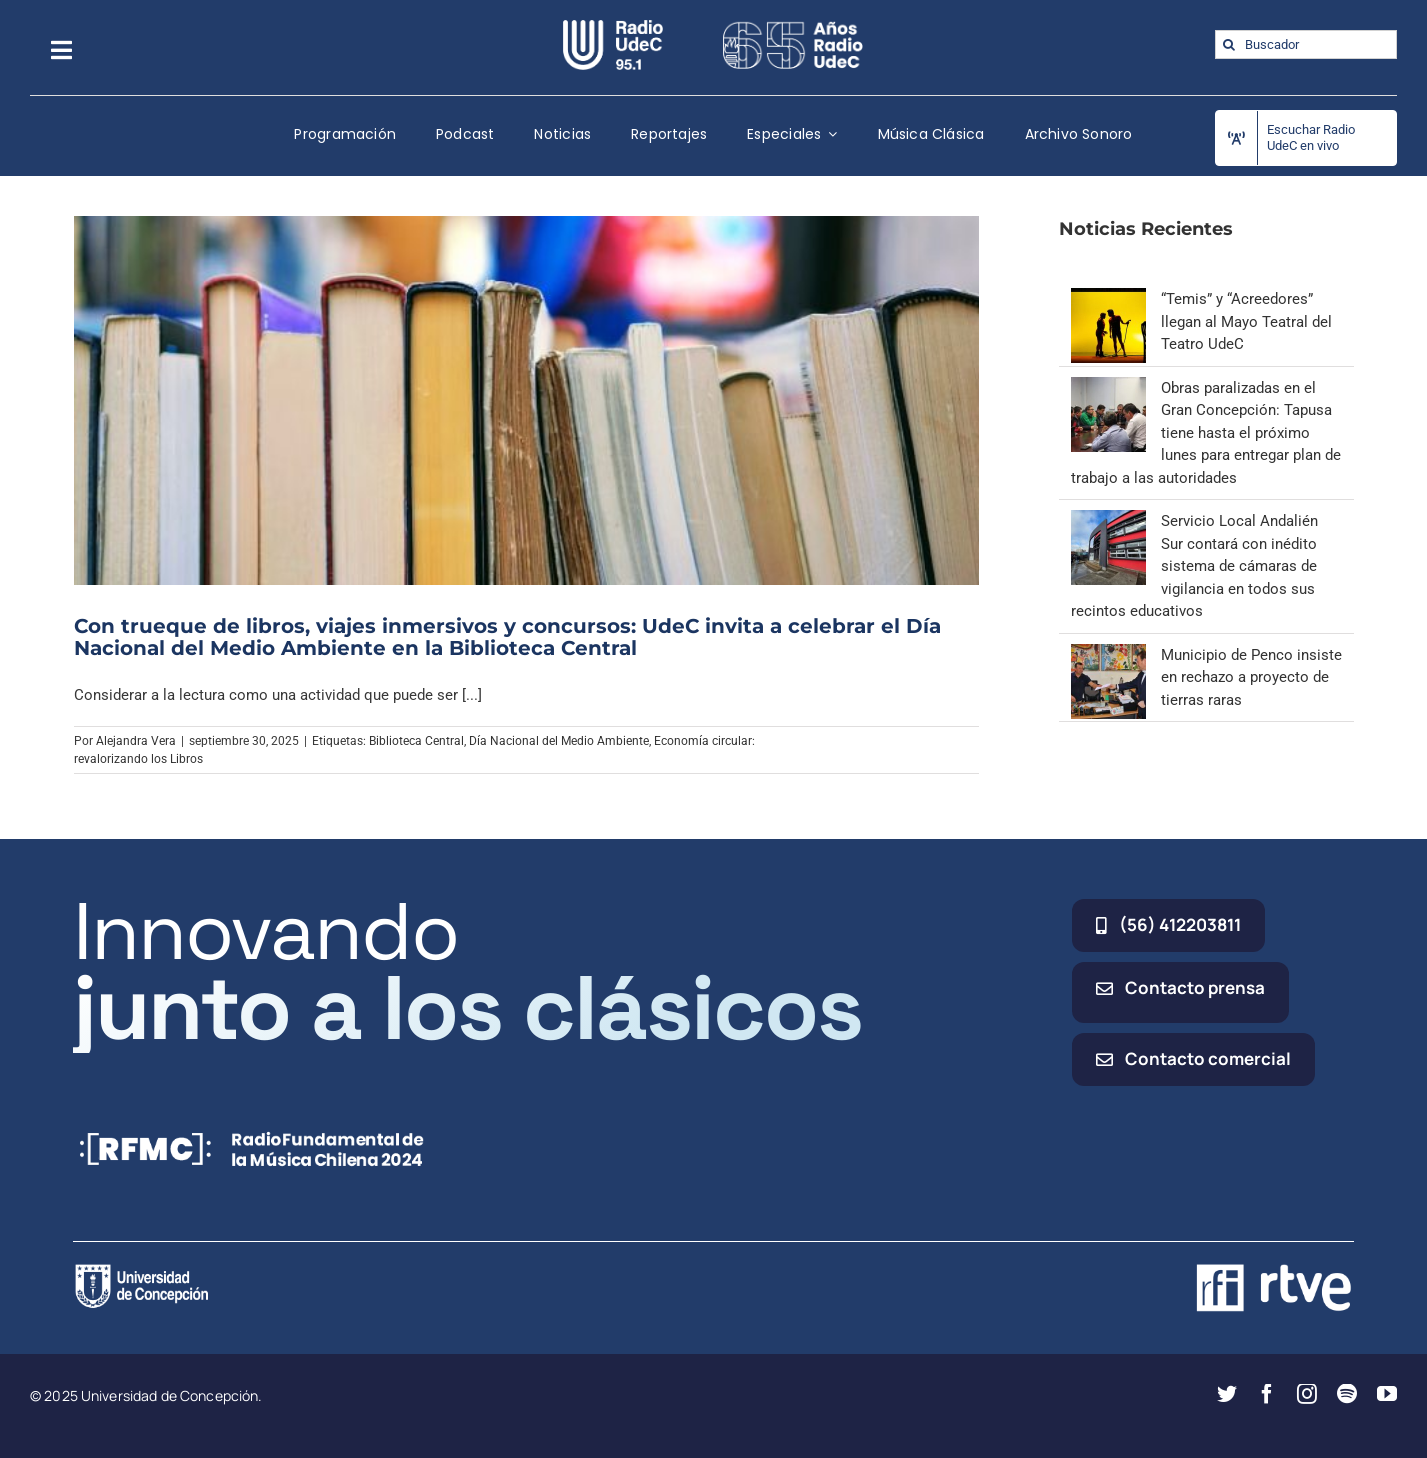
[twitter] (1227, 1394)
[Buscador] (1306, 44)
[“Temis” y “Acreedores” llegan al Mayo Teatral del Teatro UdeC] (1108, 299)
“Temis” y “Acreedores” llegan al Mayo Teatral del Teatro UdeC (1246, 321)
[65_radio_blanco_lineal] (793, 27)
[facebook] (1267, 1394)
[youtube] (1387, 1394)
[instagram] (1307, 1394)
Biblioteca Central (416, 741)
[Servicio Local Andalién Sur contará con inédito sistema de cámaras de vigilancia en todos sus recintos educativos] (1108, 521)
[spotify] (1347, 1394)
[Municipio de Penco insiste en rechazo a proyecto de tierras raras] (1108, 655)
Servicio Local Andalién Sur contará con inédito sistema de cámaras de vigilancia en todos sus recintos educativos (1194, 566)
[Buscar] (1229, 44)
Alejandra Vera (136, 741)
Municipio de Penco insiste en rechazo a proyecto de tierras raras (1251, 677)
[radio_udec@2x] (613, 27)
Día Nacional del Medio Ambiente (559, 741)
